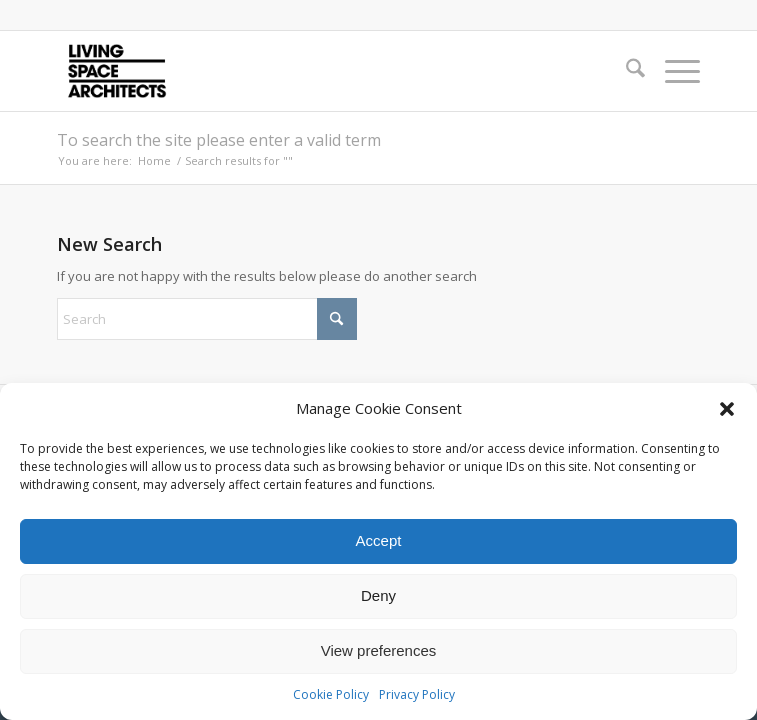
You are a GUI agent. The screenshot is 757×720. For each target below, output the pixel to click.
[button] (727, 409)
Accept (379, 540)
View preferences (379, 650)
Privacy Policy (417, 694)
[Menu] (672, 71)
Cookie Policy (331, 694)
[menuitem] (625, 71)
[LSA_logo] (314, 71)
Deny (378, 595)
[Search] (625, 71)
